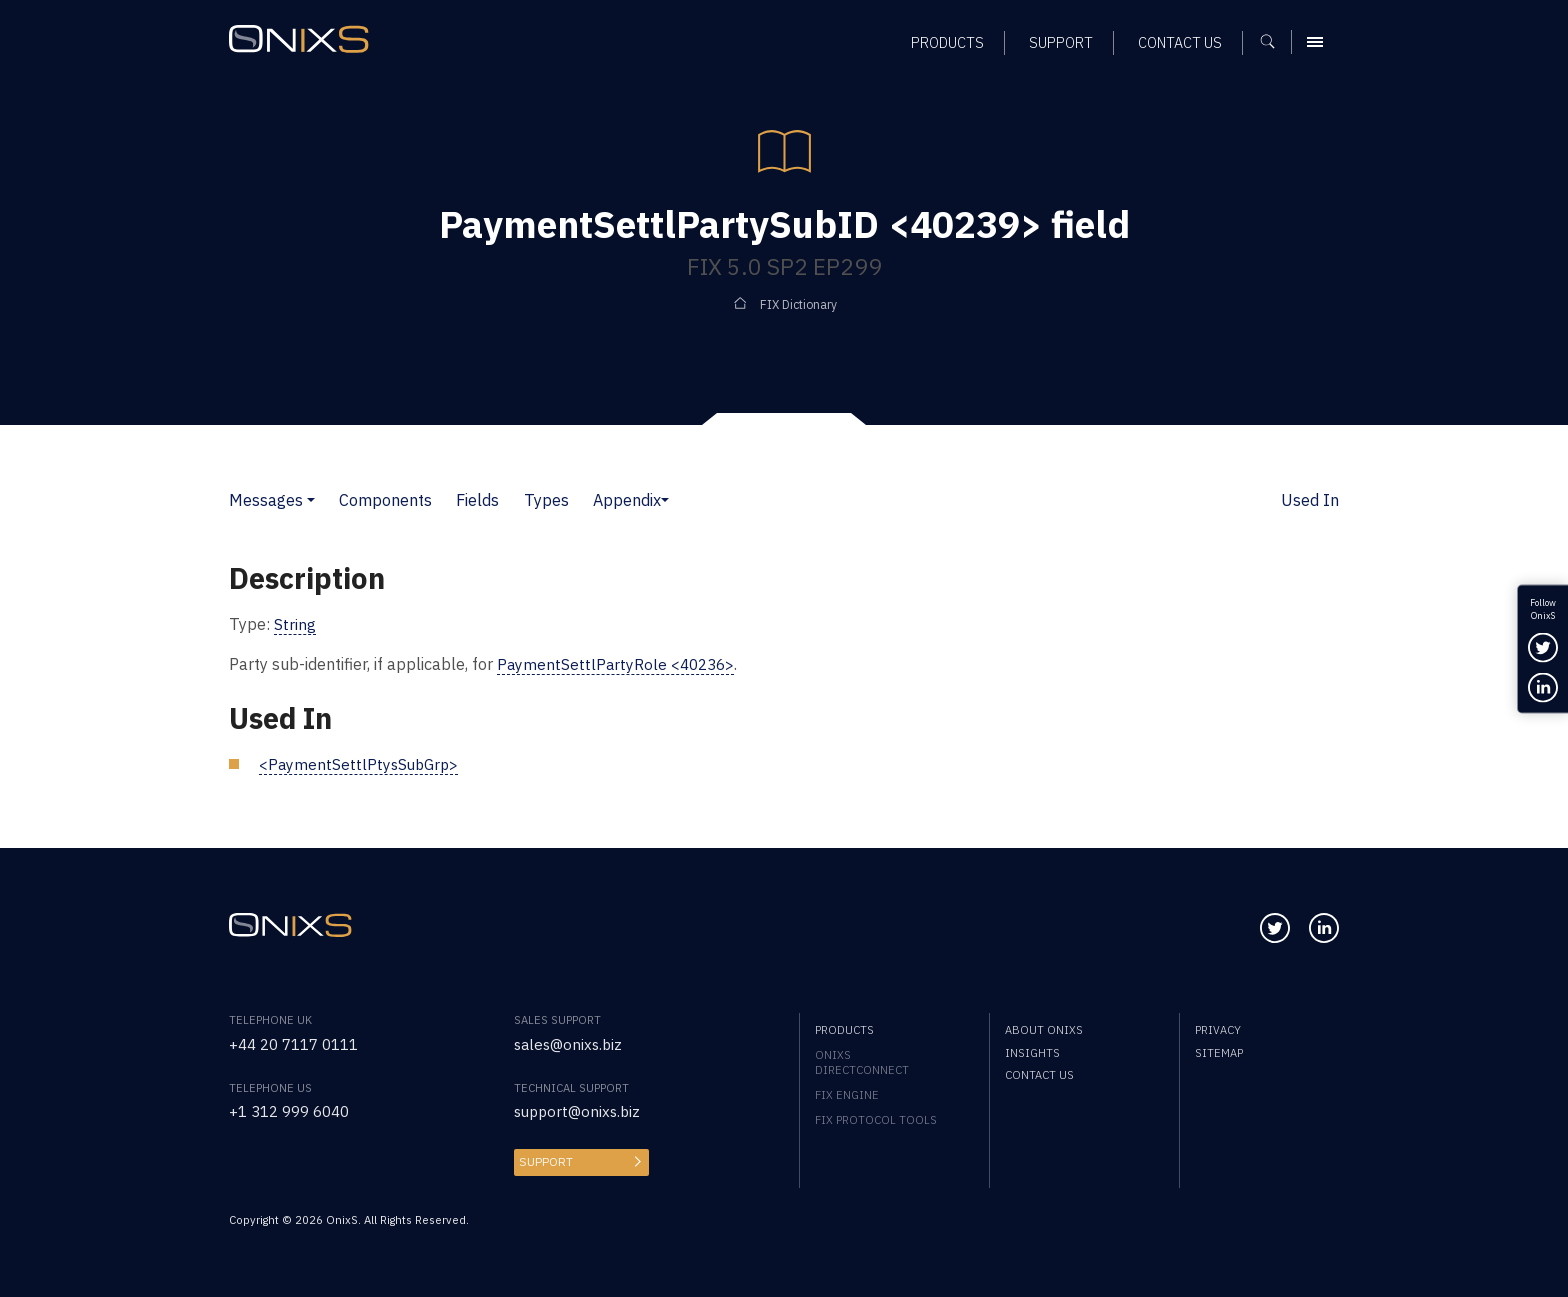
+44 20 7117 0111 (300, 1042)
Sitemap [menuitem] (1219, 1051)
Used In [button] (1310, 499)
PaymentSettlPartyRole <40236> (619, 663)
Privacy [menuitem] (1218, 1028)
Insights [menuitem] (1032, 1051)
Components (385, 499)
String (295, 623)
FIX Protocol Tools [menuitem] (876, 1118)
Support (544, 1159)
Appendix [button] (627, 499)
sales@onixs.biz (571, 1042)
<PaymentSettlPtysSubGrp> (361, 762)
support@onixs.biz (580, 1109)
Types (546, 499)
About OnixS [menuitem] (1044, 1028)
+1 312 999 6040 (295, 1109)
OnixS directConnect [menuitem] (862, 1061)
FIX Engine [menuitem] (847, 1093)
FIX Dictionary (798, 304)
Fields (477, 499)
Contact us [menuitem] (1039, 1073)
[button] (311, 499)
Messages (266, 499)
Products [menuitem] (844, 1028)
